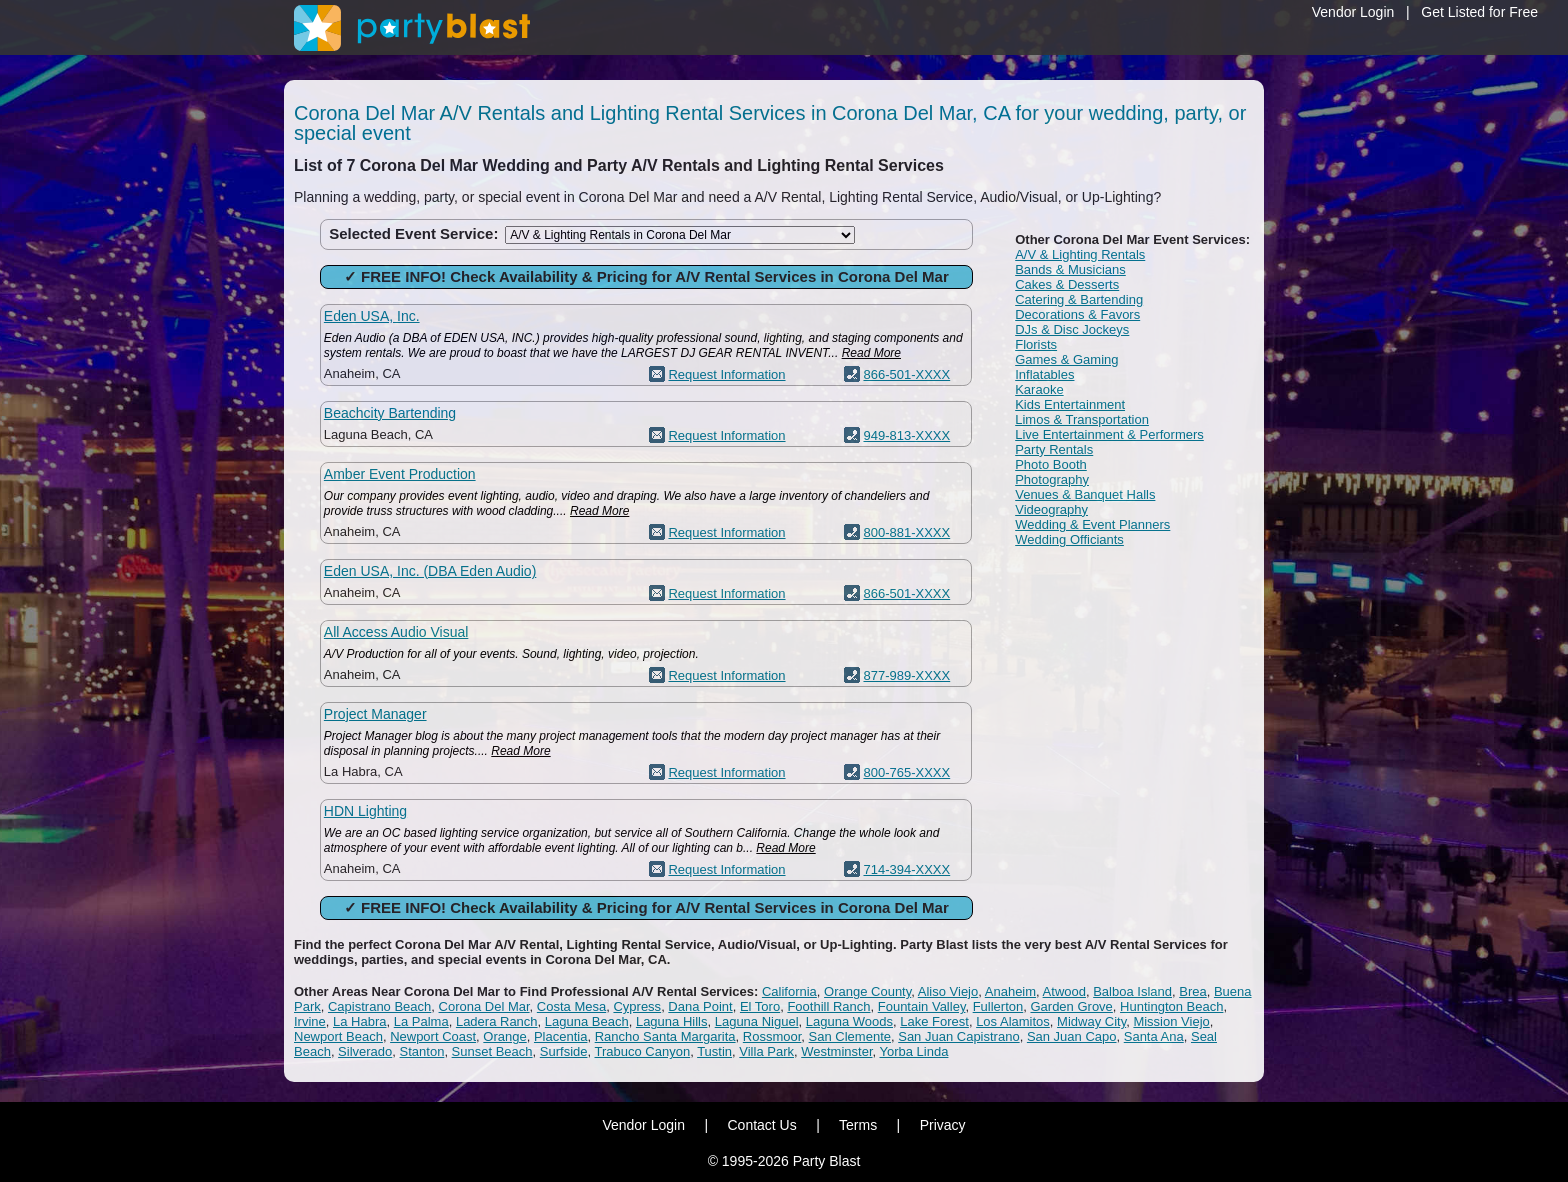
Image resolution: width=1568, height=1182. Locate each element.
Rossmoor (772, 1036)
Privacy (943, 1125)
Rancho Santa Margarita (665, 1036)
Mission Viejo (1171, 1021)
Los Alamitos (1013, 1021)
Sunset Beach (492, 1051)
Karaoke (1039, 389)
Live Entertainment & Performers (1109, 434)
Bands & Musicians (1070, 269)
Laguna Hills (672, 1021)
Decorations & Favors (1077, 314)
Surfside (564, 1051)
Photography (1052, 479)
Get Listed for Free (1479, 12)
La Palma (421, 1021)
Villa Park (766, 1051)
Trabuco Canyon (643, 1051)
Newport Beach (338, 1036)
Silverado (365, 1051)
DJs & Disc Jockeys (1072, 329)
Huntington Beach (1171, 1006)
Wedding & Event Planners (1092, 524)
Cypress (637, 1006)
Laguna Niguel (757, 1021)
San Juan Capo (1072, 1036)
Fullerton (998, 1006)
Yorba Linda (914, 1051)
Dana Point (700, 1006)
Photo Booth (1051, 464)
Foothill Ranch (828, 1006)
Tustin (714, 1051)
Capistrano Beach (379, 1006)
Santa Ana (1154, 1036)
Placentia (560, 1036)
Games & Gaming (1066, 359)
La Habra (359, 1021)
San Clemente (850, 1036)
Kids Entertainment (1070, 404)
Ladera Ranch (497, 1021)
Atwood (1064, 991)
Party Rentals (1054, 449)
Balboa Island (1132, 991)
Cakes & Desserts (1067, 284)
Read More (871, 353)
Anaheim (1010, 991)
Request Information (726, 374)
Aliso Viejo (948, 991)
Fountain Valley (922, 1006)
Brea (1192, 991)
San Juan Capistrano (958, 1036)
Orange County (867, 991)
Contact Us (761, 1125)
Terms (858, 1125)
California (789, 991)
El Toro (760, 1006)
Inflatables (1044, 374)
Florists (1036, 344)
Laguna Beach (587, 1021)
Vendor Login (1353, 12)
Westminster (836, 1051)
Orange (504, 1036)
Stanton (422, 1051)
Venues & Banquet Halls (1085, 494)
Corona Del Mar (484, 1006)
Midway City (1091, 1021)
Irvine (310, 1021)
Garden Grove (1071, 1006)
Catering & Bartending (1079, 299)
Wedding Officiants (1069, 539)
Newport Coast (433, 1036)
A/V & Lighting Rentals (1080, 254)
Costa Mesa (571, 1006)
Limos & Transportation (1082, 419)
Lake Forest (934, 1021)
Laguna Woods (849, 1021)
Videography (1051, 509)
